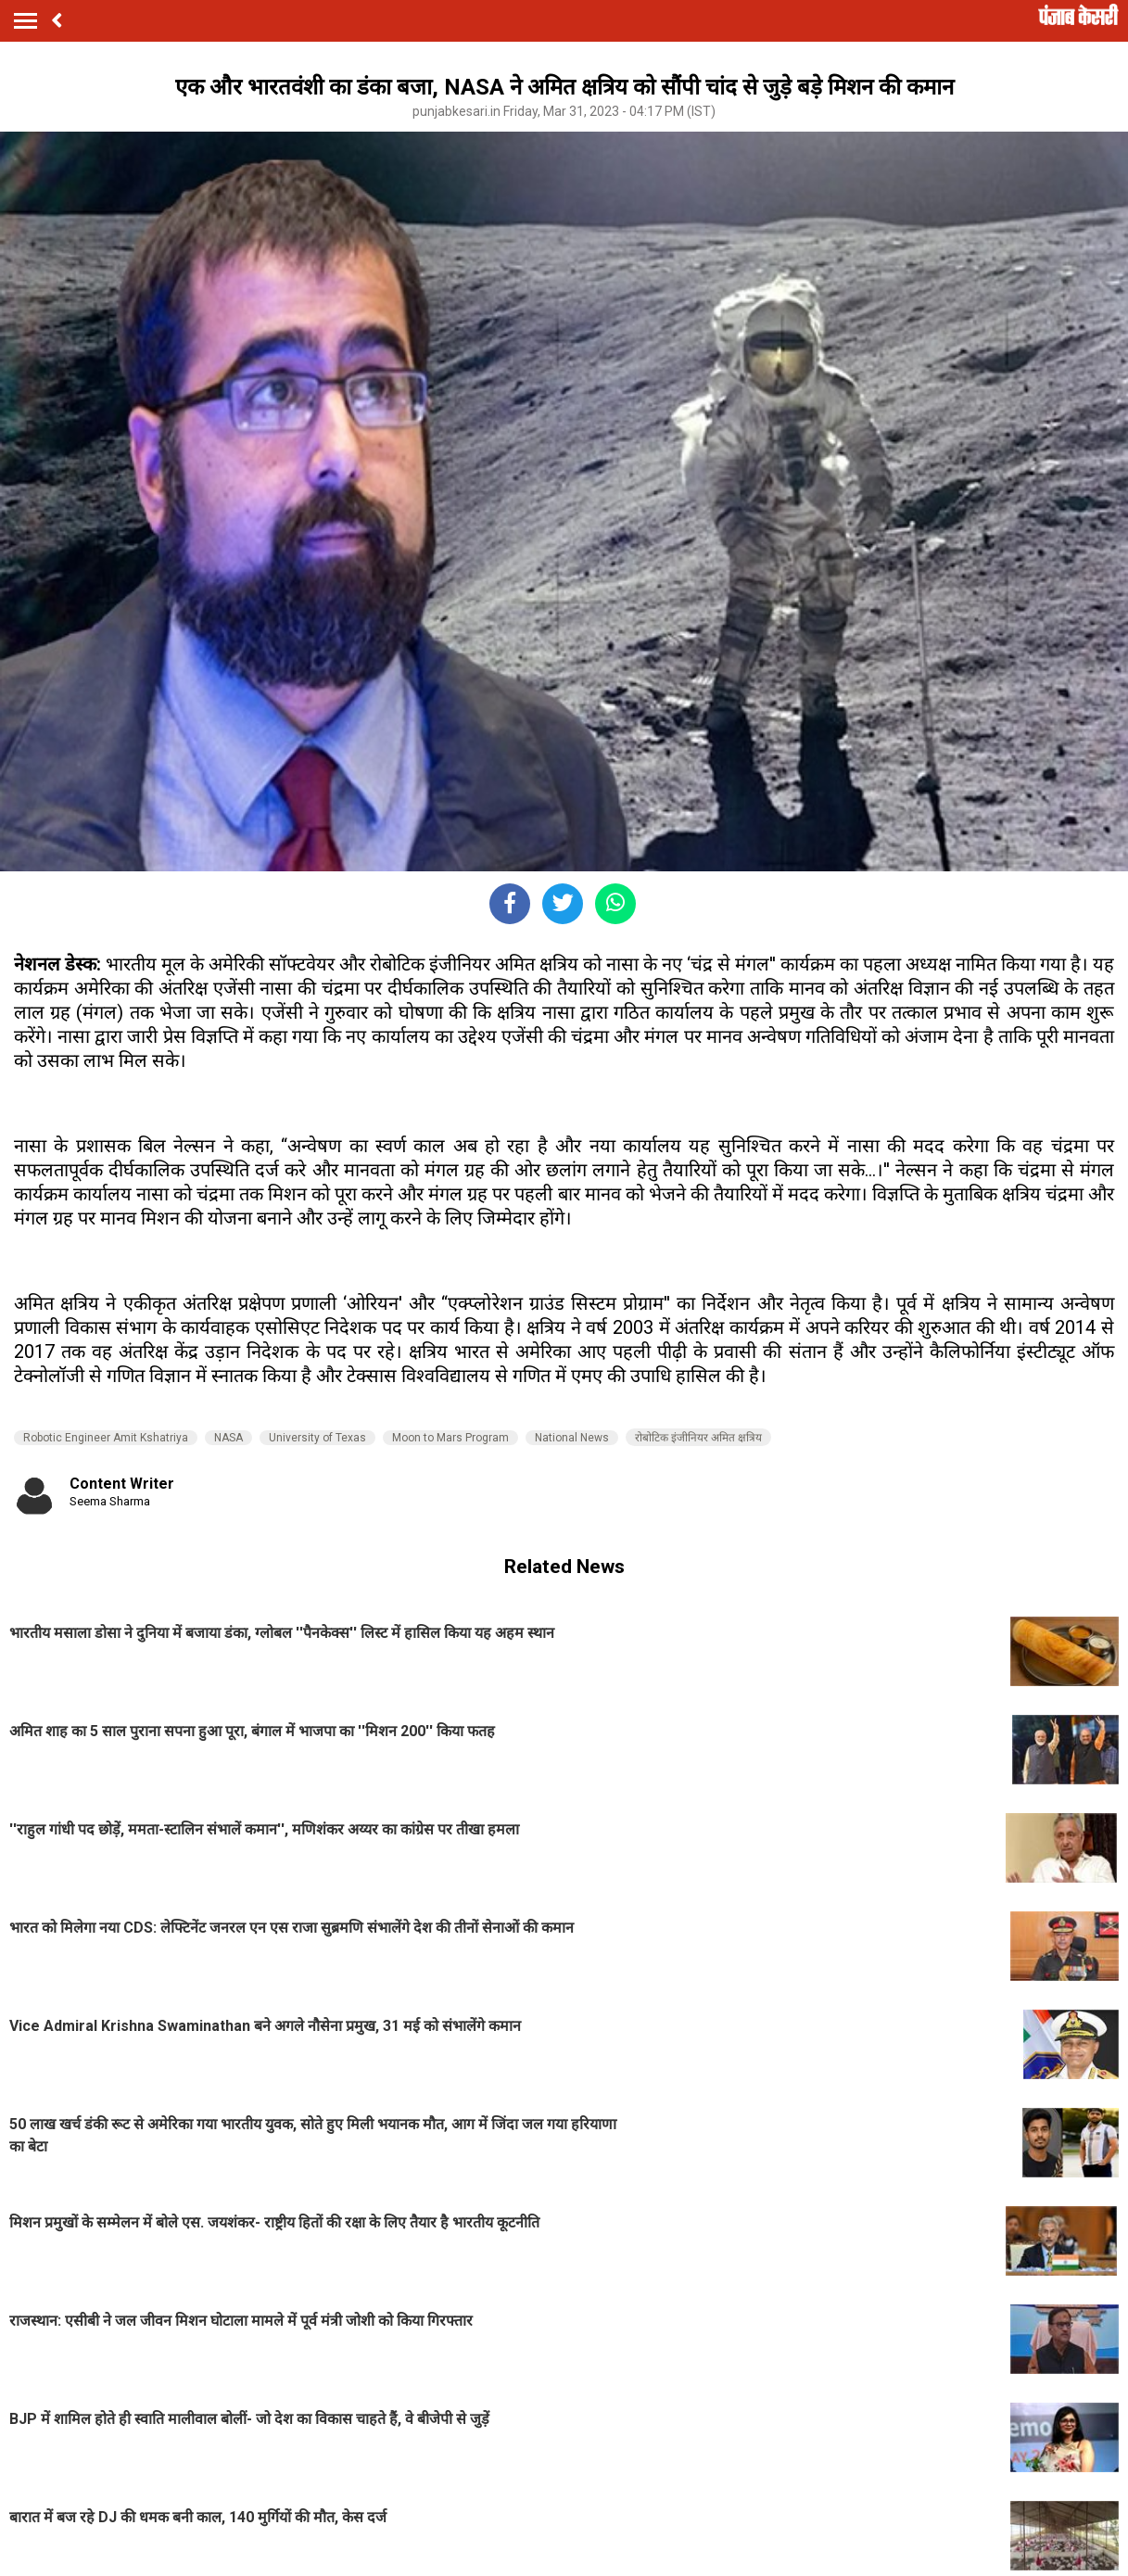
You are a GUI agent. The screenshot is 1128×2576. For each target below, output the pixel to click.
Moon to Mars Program (450, 1437)
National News (572, 1437)
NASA (228, 1437)
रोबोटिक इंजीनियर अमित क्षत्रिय (698, 1437)
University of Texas (317, 1437)
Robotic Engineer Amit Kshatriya (105, 1437)
